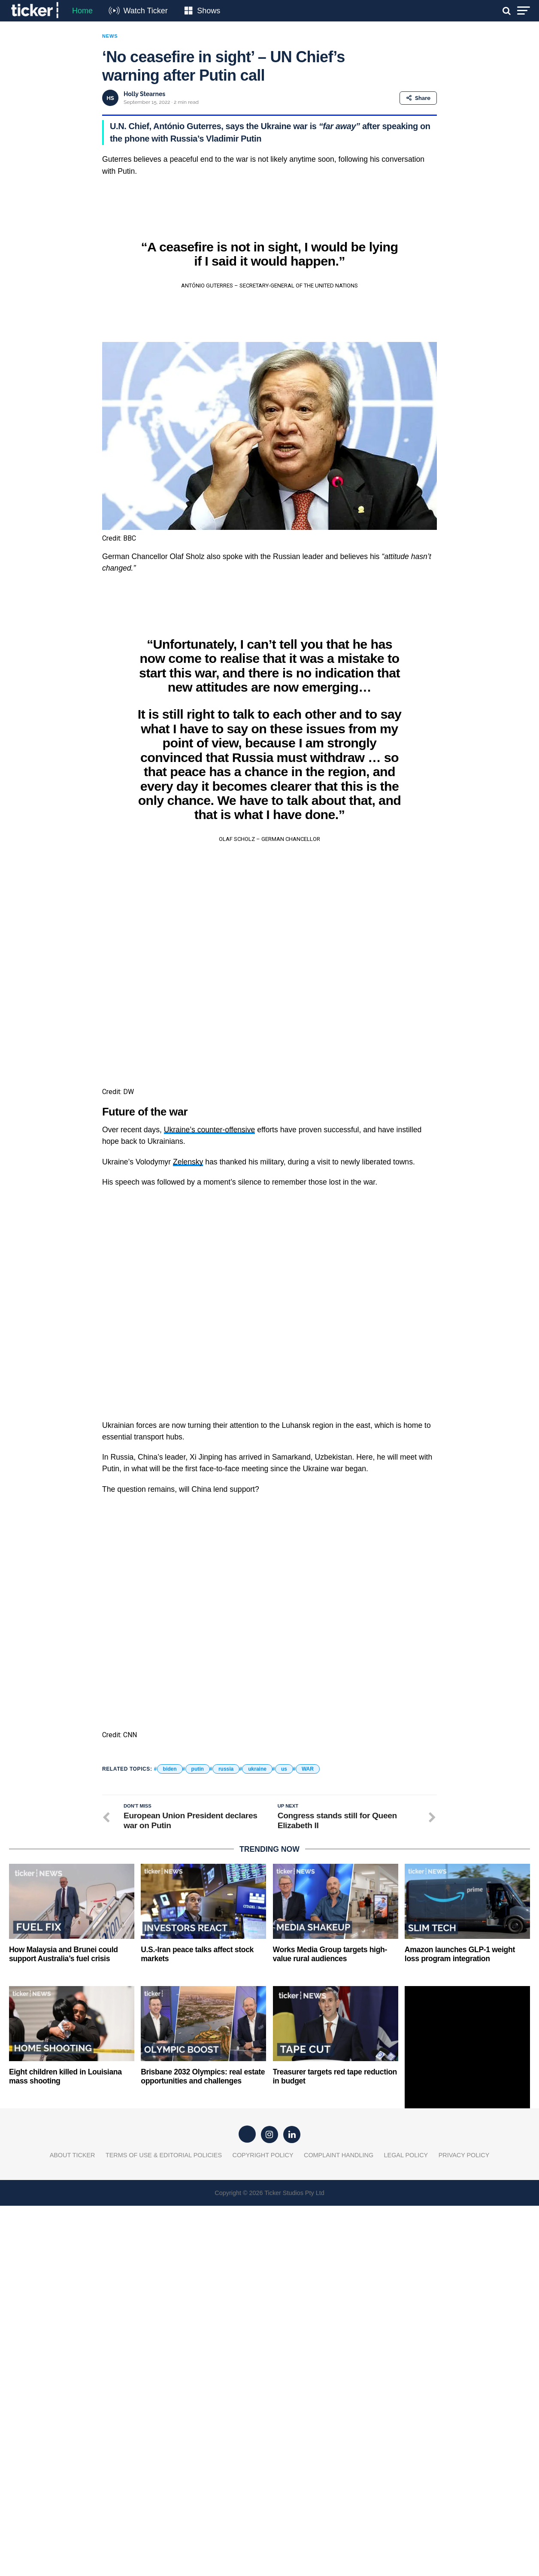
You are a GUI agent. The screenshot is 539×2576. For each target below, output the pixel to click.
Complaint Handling (338, 2525)
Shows (208, 10)
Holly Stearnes (144, 94)
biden (170, 2139)
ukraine (257, 2139)
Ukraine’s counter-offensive (209, 1276)
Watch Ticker (145, 10)
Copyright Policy (263, 2525)
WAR (308, 2139)
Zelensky (188, 1308)
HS (110, 98)
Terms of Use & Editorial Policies (164, 2525)
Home (82, 10)
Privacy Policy (464, 2525)
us (284, 2139)
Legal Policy (406, 2525)
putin (197, 2139)
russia (225, 2139)
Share (418, 98)
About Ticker (72, 2525)
